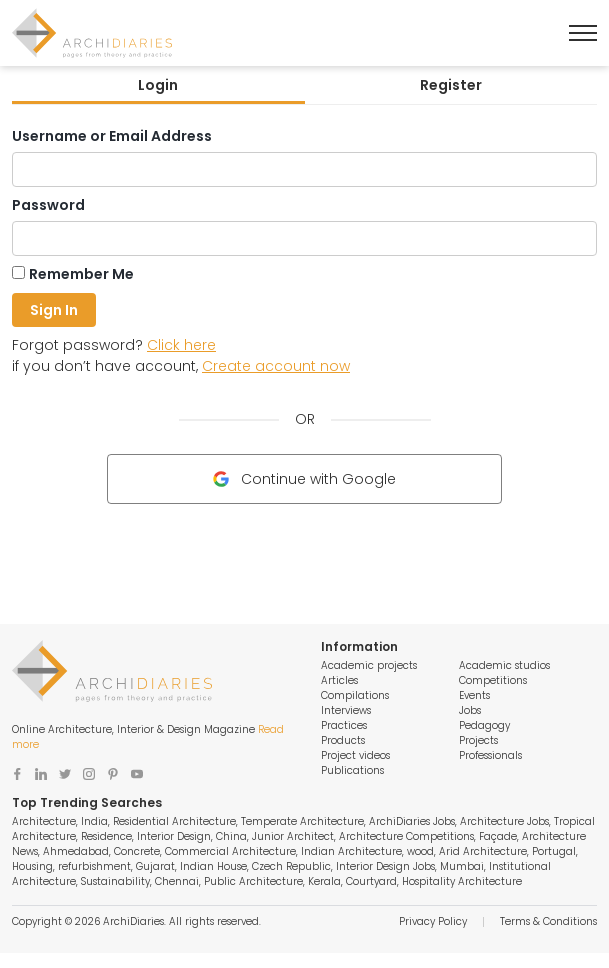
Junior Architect (293, 836)
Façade (498, 836)
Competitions (493, 680)
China (231, 836)
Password (48, 205)
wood (420, 851)
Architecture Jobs (504, 821)
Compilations (355, 695)
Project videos (355, 755)
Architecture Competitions (406, 836)
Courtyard (371, 881)
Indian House (213, 866)
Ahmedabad (76, 851)
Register (451, 85)
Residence (106, 836)
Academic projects (369, 665)
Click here (181, 345)
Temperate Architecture (302, 821)
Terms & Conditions (548, 921)
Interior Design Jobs (385, 866)
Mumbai (462, 866)
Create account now (276, 366)
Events (474, 695)
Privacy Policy (433, 921)
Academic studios (504, 665)
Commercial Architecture (230, 851)
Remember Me (81, 274)
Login (158, 85)
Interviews (346, 710)
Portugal (554, 851)
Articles (339, 680)
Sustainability (115, 881)
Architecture (44, 821)
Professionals (490, 755)
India (94, 821)
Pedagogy (484, 725)
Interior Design (174, 836)
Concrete (137, 851)
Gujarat (155, 866)
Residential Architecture (174, 821)
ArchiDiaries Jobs (412, 821)
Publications (352, 770)
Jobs (470, 710)
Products (343, 740)
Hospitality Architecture (462, 881)
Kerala (324, 881)
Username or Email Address (112, 136)
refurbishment (94, 866)
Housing (32, 866)
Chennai (177, 881)
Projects (478, 740)
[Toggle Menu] (583, 33)
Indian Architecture (351, 851)
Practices (344, 725)
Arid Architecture (483, 851)
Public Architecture (253, 881)
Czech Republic (291, 866)
